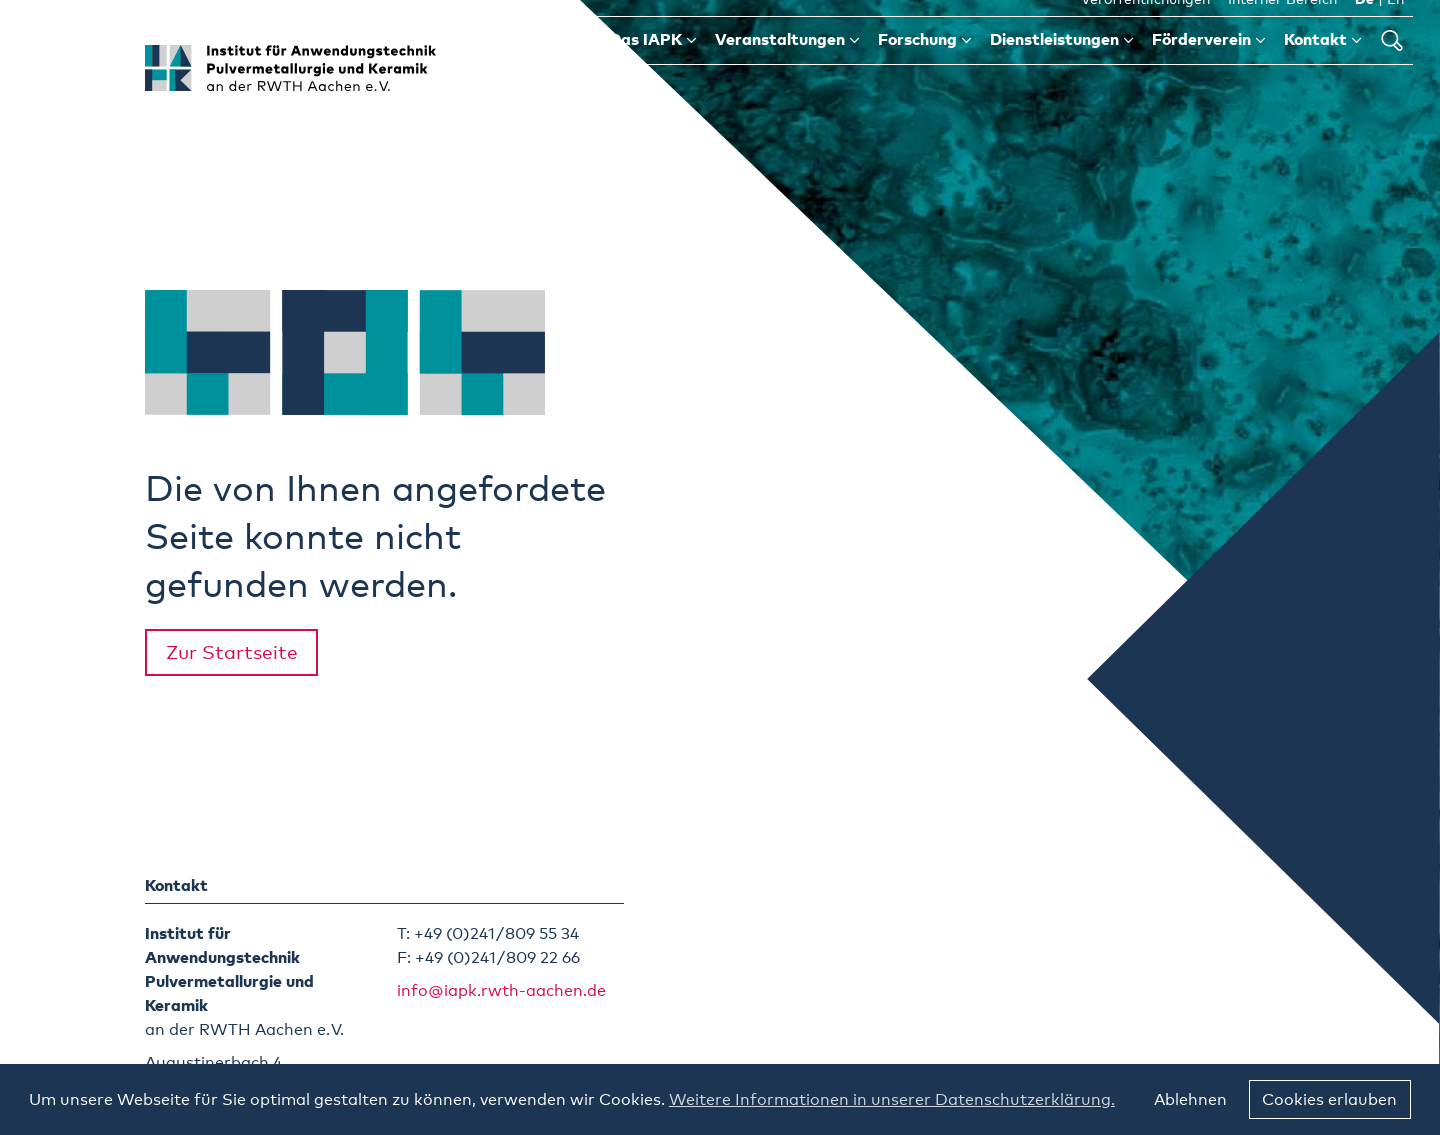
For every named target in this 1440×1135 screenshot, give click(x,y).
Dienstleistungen (1062, 68)
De (1364, 29)
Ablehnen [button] (1190, 1100)
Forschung (925, 68)
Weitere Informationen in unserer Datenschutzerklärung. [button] (892, 1100)
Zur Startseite (232, 653)
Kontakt (1323, 68)
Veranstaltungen (787, 68)
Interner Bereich (1282, 29)
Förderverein (1209, 68)
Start (561, 68)
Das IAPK (653, 68)
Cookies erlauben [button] (1329, 1100)
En (1395, 29)
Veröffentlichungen (1145, 29)
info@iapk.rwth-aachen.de (501, 991)
